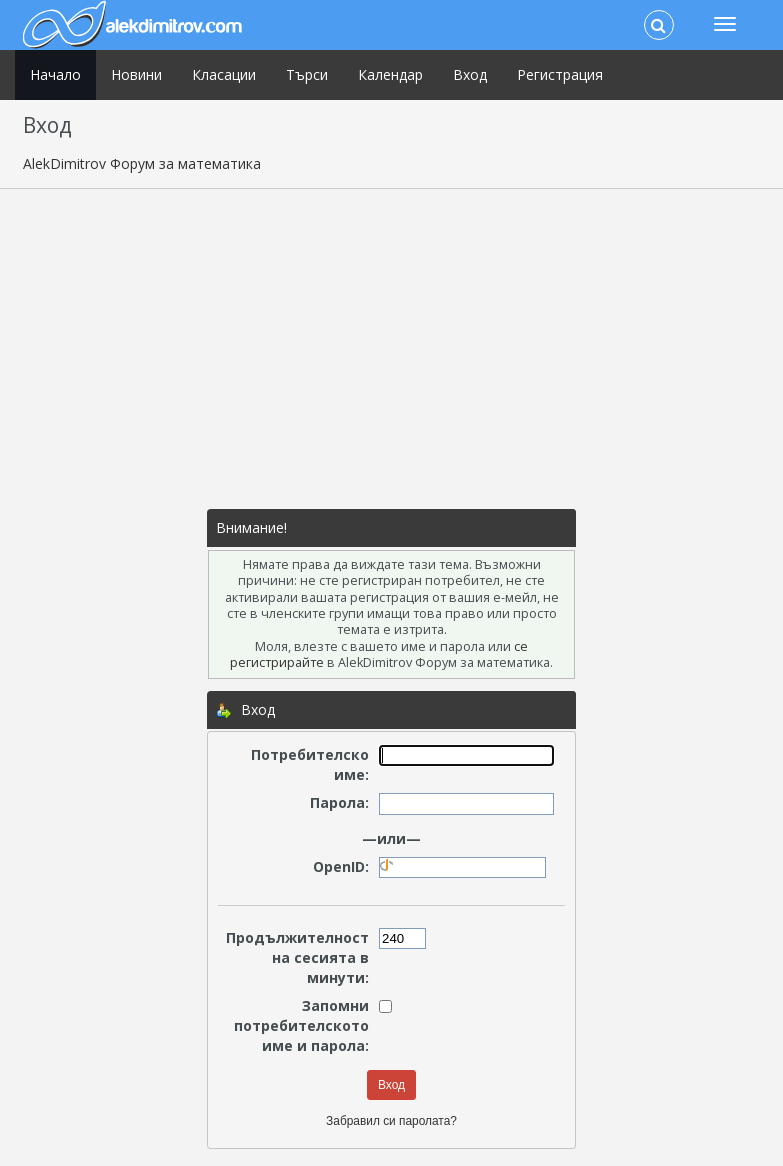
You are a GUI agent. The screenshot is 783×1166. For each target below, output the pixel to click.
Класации (224, 74)
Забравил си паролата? (391, 1121)
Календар (390, 74)
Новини (136, 74)
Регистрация (560, 74)
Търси (307, 74)
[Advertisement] (392, 349)
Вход (470, 74)
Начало (55, 74)
